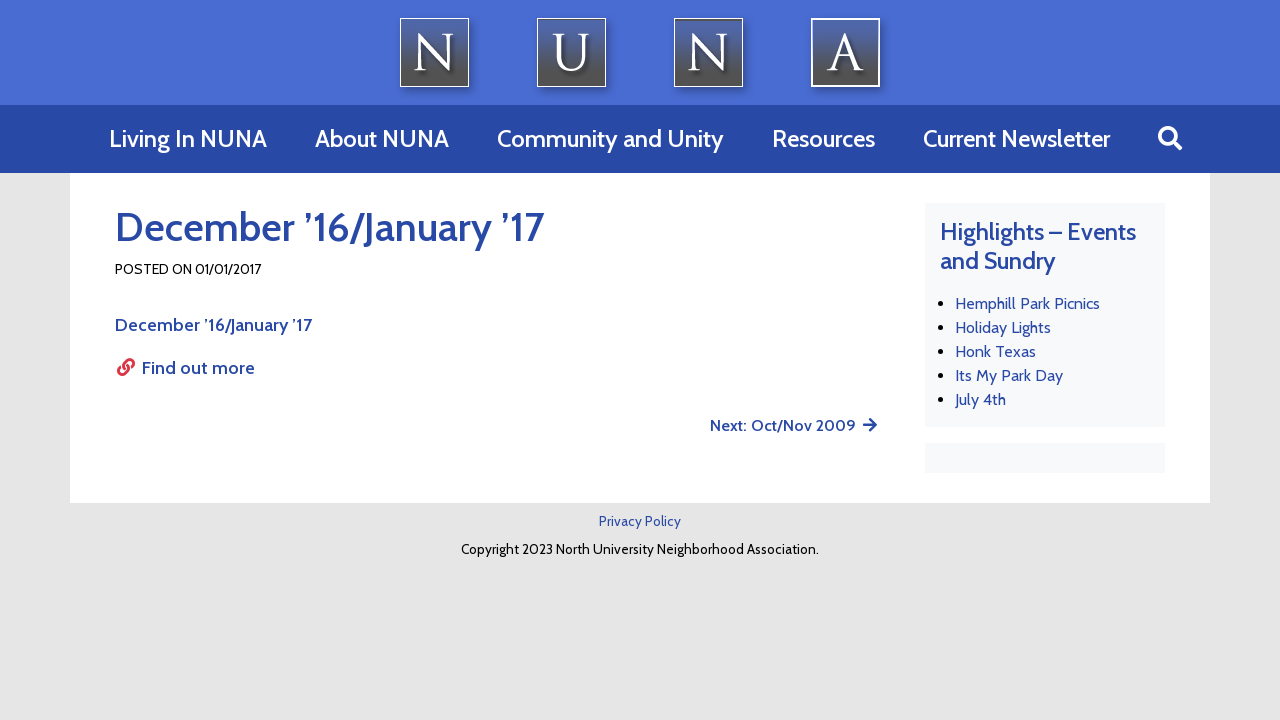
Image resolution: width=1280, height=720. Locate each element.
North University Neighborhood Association (640, 52)
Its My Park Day (1009, 375)
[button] (1170, 139)
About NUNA (382, 138)
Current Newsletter (1016, 138)
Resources (823, 138)
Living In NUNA (188, 138)
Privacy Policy (640, 521)
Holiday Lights (1003, 327)
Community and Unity (610, 138)
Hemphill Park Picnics (1027, 303)
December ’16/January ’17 (213, 325)
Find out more (185, 368)
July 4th (980, 399)
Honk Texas (995, 351)
